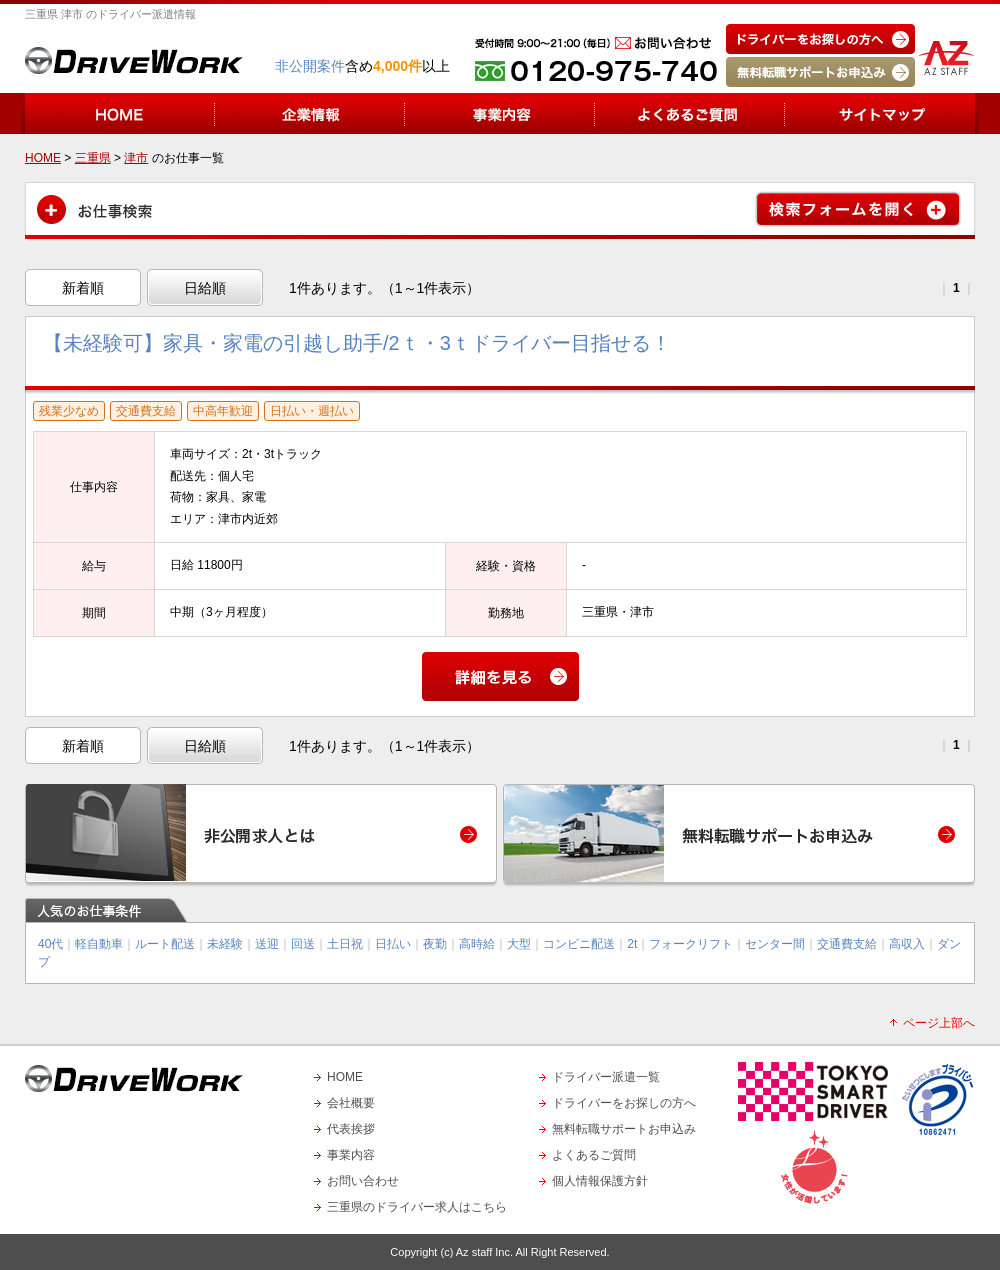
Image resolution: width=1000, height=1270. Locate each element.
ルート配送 (165, 944)
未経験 (225, 944)
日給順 (205, 288)
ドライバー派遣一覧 (606, 1077)
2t (632, 944)
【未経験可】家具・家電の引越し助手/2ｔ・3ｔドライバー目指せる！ (357, 343)
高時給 (477, 944)
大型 (519, 944)
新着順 (83, 288)
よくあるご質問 (594, 1155)
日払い (393, 944)
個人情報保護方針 (600, 1181)
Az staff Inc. (484, 1252)
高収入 (907, 944)
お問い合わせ (363, 1181)
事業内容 (351, 1155)
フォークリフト (691, 944)
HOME (345, 1077)
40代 (50, 944)
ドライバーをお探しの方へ (624, 1103)
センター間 (775, 944)
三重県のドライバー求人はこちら (417, 1207)
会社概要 (351, 1103)
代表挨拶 (351, 1129)
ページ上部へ (939, 1023)
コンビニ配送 (579, 944)
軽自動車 (99, 944)
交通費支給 (847, 944)
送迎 (267, 944)
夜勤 (435, 944)
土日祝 (345, 944)
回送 (303, 944)
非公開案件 (310, 66)
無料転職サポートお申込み (624, 1129)
